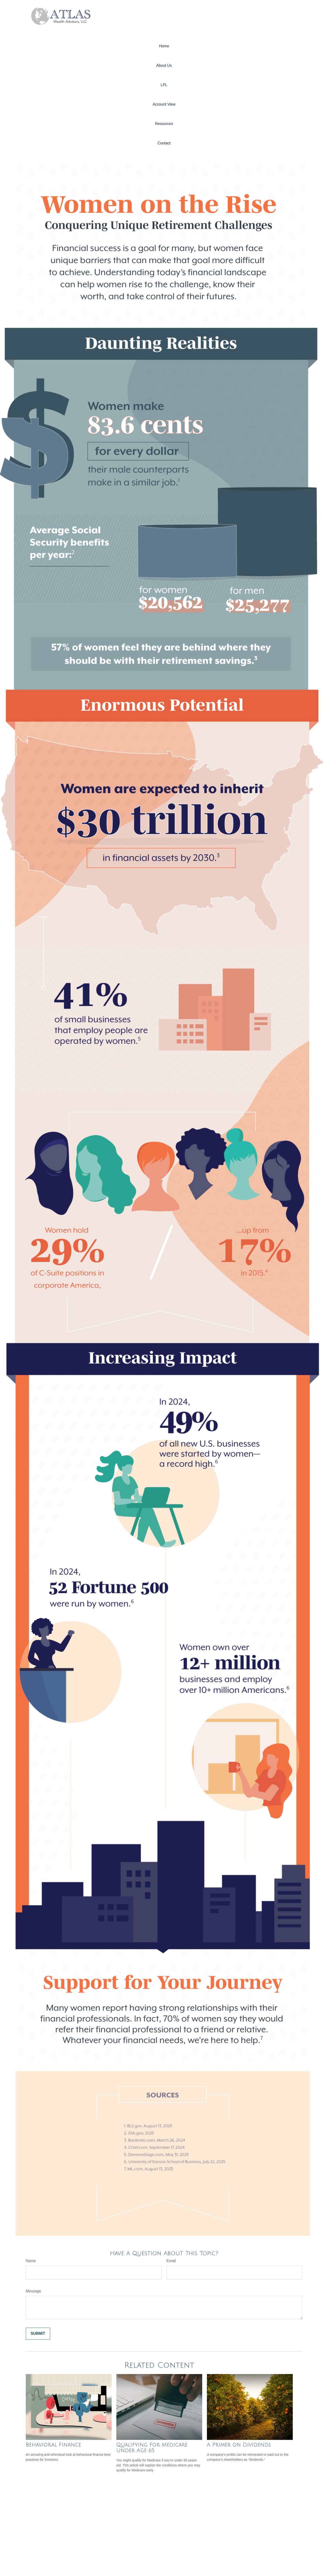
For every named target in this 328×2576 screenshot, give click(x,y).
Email (171, 2261)
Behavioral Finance (53, 2445)
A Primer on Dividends (239, 2445)
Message (33, 2291)
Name (31, 2261)
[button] (164, 46)
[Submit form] (38, 2333)
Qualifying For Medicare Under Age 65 (152, 2447)
